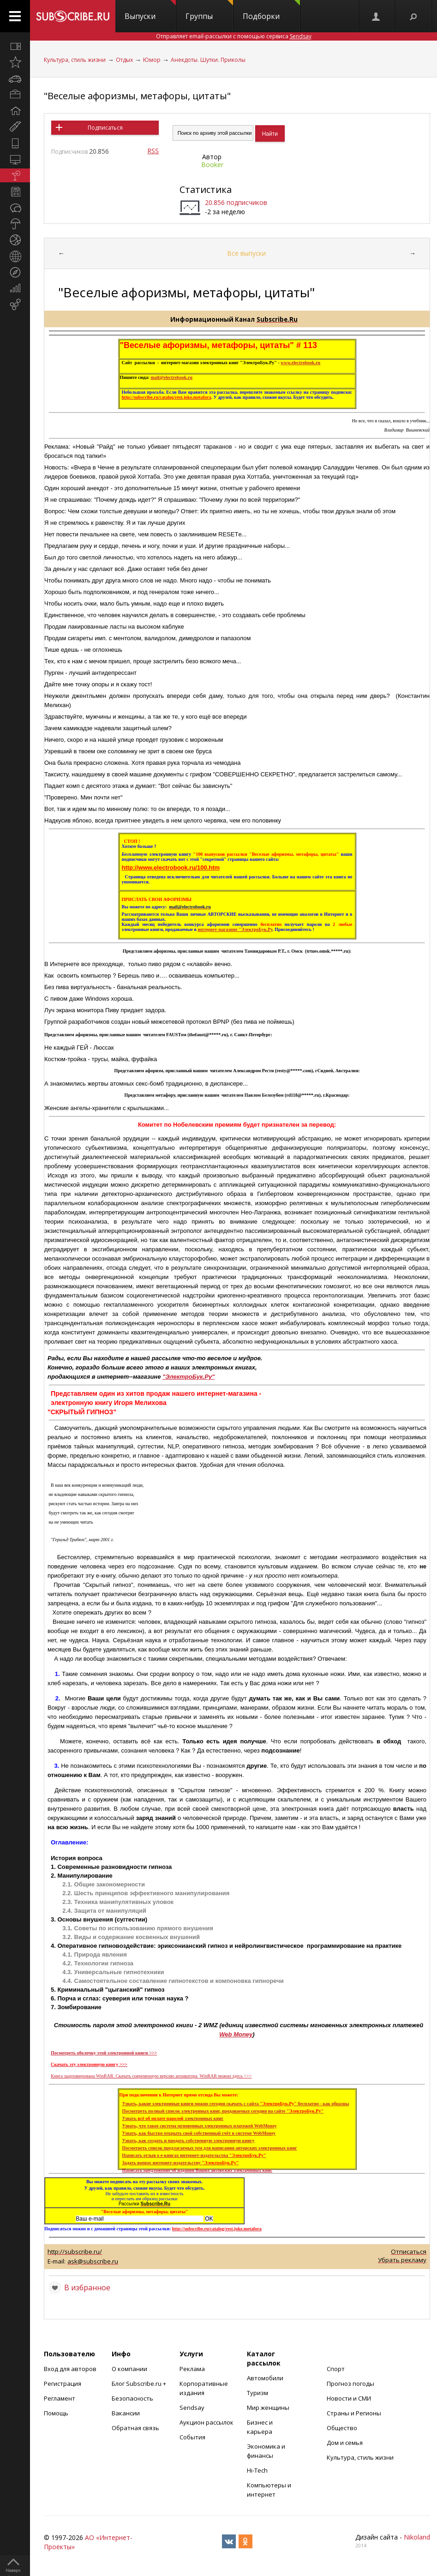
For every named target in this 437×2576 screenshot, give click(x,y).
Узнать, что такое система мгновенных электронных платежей (199, 2125)
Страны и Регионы (354, 2413)
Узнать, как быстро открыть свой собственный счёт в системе (199, 2133)
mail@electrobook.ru (172, 377)
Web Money (235, 2034)
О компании (129, 2369)
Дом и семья (345, 2442)
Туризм (257, 2393)
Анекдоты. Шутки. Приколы (208, 60)
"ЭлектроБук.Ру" (188, 1376)
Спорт (336, 2369)
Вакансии (126, 2413)
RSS (153, 150)
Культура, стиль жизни (75, 60)
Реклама (192, 2369)
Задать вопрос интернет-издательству (180, 2162)
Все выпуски (246, 253)
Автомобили (265, 2378)
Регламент (59, 2398)
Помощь (56, 2413)
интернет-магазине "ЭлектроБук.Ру (235, 929)
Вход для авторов (70, 2369)
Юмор (152, 60)
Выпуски (150, 10)
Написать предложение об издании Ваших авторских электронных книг (197, 2170)
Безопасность (132, 2398)
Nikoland (417, 2537)
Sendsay (192, 2407)
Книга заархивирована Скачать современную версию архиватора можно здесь (151, 2075)
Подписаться (105, 128)
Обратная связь (135, 2428)
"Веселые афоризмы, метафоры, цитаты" (137, 96)
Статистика (206, 189)
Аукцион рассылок (206, 2422)
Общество (342, 2428)
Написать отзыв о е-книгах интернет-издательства (194, 2155)
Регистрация (62, 2383)
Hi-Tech (257, 2470)
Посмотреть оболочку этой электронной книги (104, 2052)
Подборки (271, 10)
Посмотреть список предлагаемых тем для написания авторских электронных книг (209, 2147)
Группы (209, 10)
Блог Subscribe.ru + (140, 2383)
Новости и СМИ (349, 2398)
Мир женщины (268, 2407)
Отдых (124, 60)
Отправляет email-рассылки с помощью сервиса (233, 36)
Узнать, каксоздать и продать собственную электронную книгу (188, 2140)
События (192, 2437)
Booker (212, 164)
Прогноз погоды (350, 2383)
